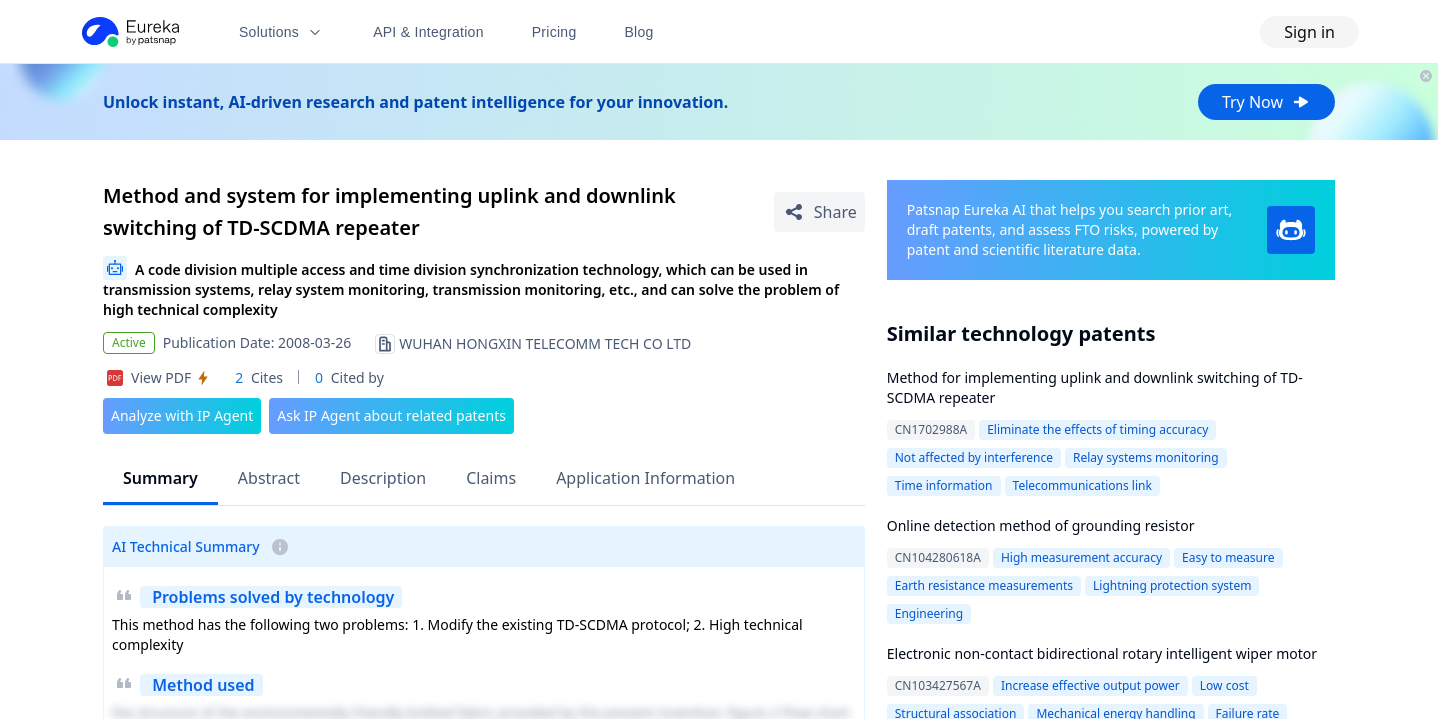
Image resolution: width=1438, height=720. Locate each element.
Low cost (1224, 685)
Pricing (554, 32)
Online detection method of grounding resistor (1041, 525)
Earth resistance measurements (984, 585)
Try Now (1266, 102)
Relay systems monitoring (1146, 457)
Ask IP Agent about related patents (391, 415)
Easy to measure (1228, 557)
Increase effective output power (1090, 685)
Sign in (1309, 32)
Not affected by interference (974, 457)
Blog (639, 32)
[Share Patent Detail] (819, 212)
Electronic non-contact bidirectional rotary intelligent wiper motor (1102, 653)
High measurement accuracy (1081, 557)
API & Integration (428, 32)
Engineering (929, 613)
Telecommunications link (1082, 485)
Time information (944, 485)
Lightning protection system (1172, 585)
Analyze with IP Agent (182, 415)
